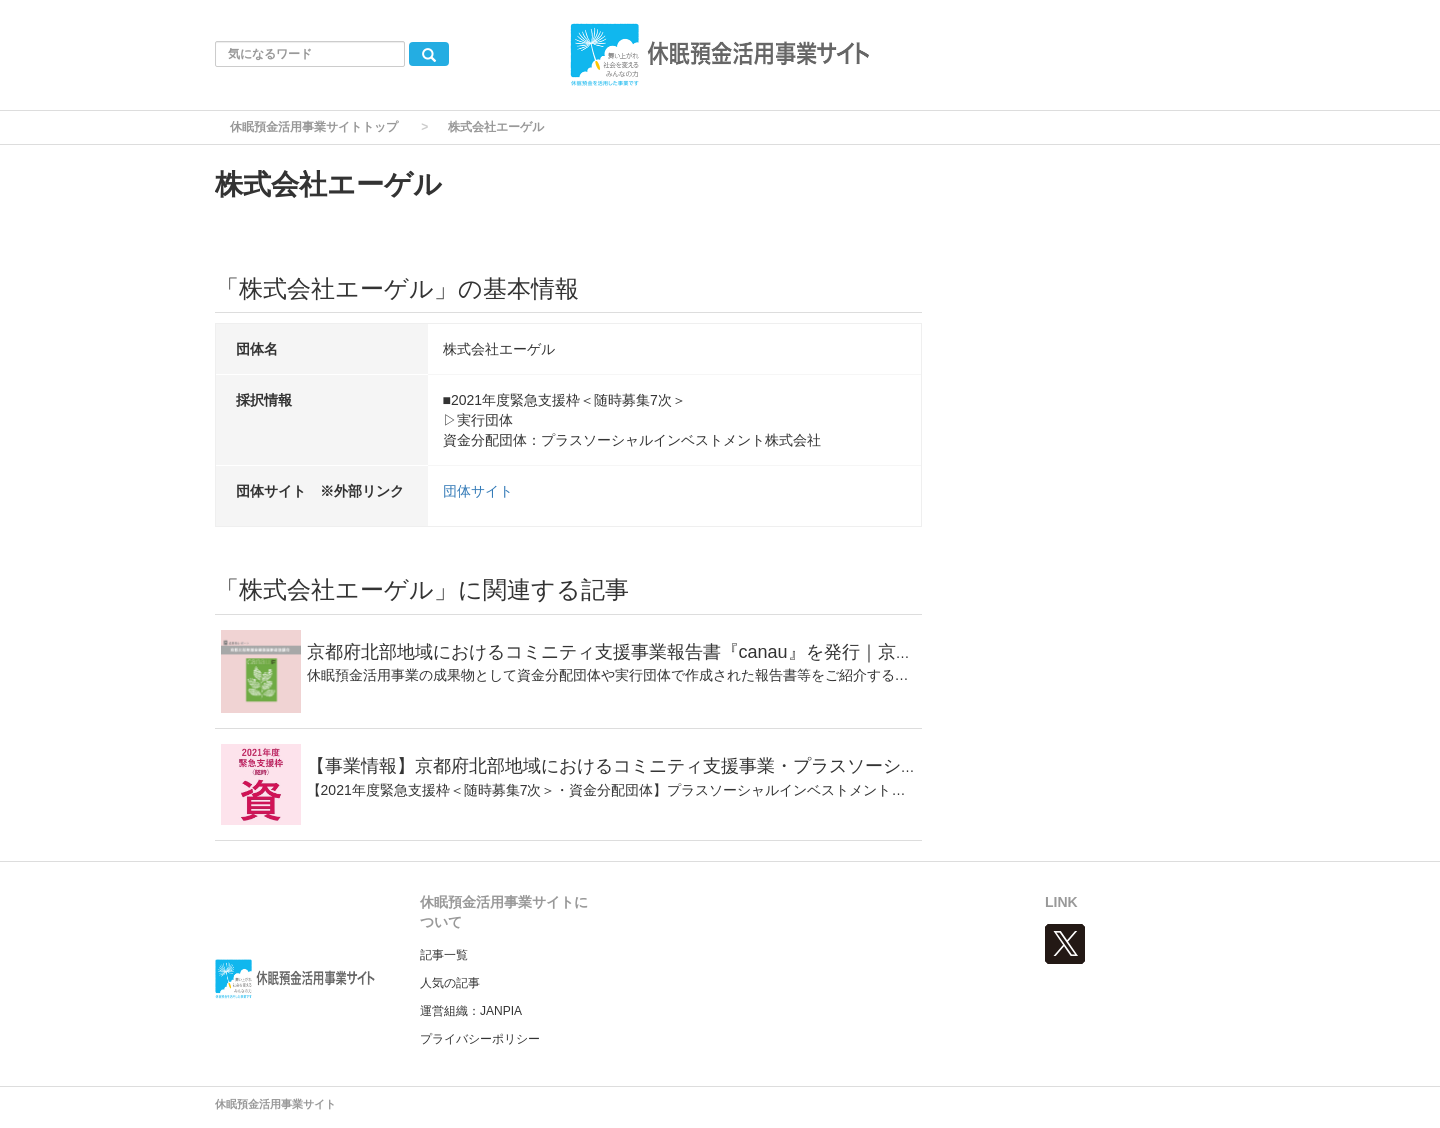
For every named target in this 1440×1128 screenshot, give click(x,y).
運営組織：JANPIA (471, 1011)
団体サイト (478, 491)
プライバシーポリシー (480, 1039)
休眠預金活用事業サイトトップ (314, 127)
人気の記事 (450, 983)
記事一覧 (444, 955)
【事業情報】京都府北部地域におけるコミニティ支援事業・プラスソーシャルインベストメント (694, 766)
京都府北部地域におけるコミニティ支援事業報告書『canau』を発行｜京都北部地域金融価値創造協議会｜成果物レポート (799, 652)
